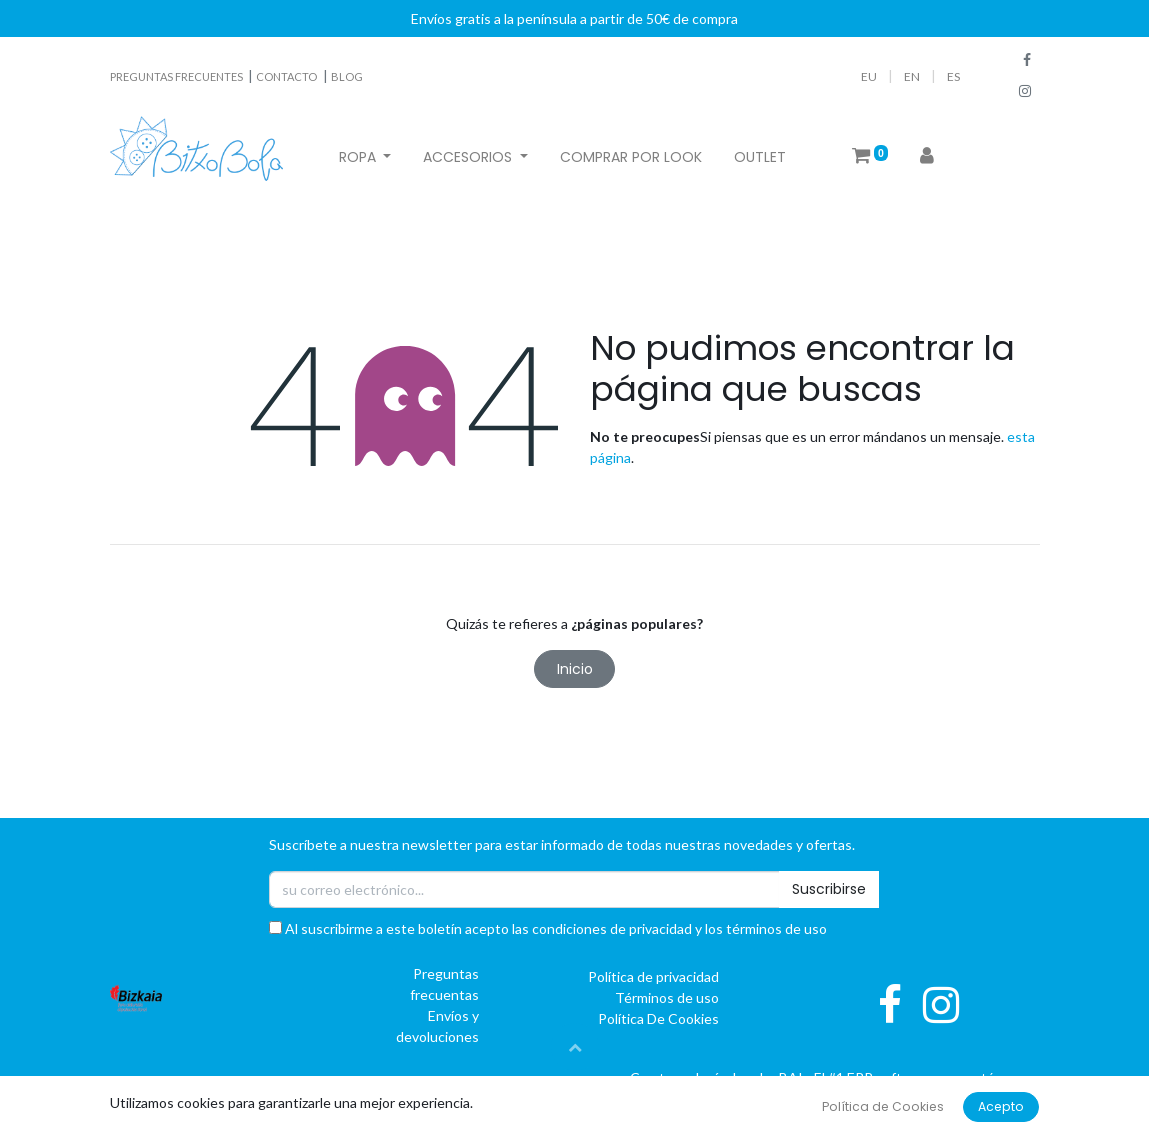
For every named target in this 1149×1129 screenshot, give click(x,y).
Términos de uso (667, 997)
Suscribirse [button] (829, 889)
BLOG (347, 76)
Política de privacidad (653, 976)
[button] (575, 1047)
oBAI (776, 1077)
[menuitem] (631, 157)
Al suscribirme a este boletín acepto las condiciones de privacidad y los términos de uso (548, 928)
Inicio (575, 669)
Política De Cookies (658, 1018)
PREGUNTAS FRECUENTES (177, 76)
